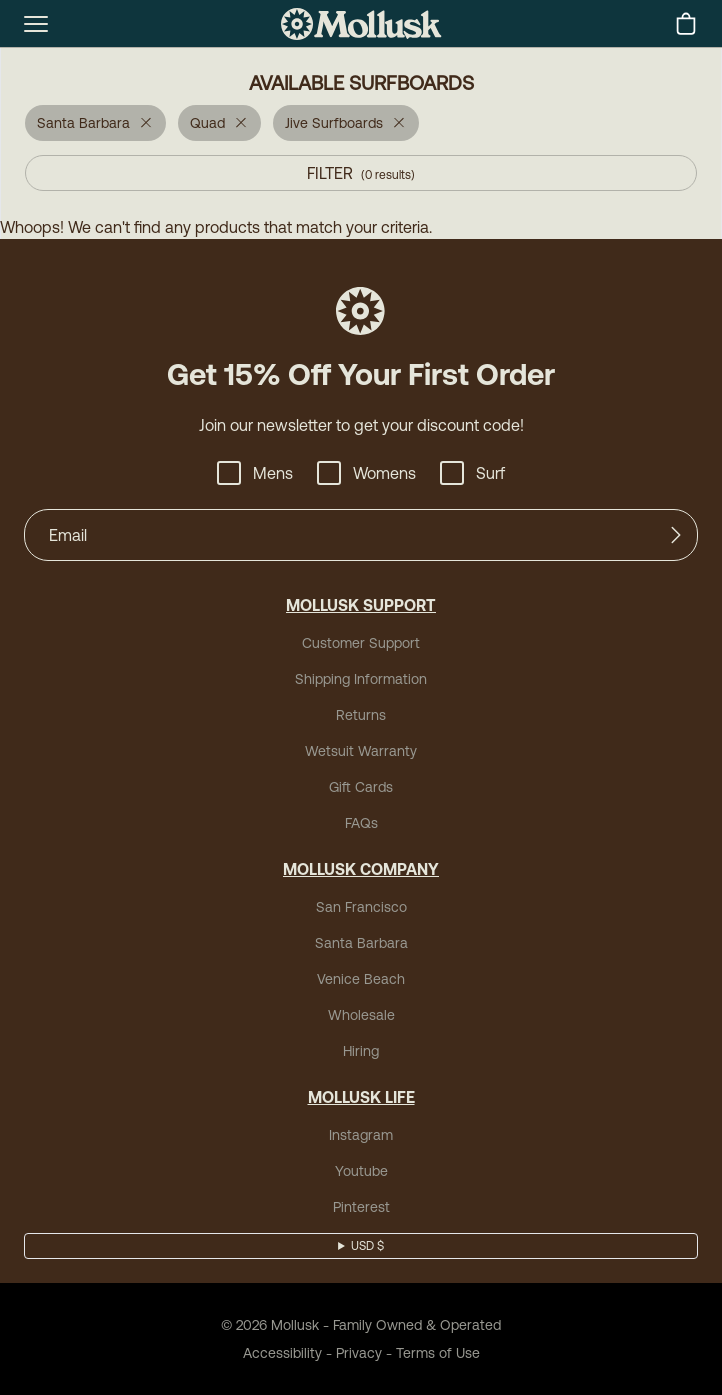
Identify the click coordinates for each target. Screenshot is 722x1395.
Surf (472, 473)
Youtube (361, 1171)
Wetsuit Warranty (361, 751)
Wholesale (361, 1015)
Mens (255, 473)
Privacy (359, 1353)
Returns (361, 715)
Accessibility (282, 1353)
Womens (366, 473)
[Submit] (676, 535)
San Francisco (361, 907)
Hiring (361, 1051)
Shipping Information (361, 679)
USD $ (367, 1246)
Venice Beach (361, 979)
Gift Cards (361, 787)
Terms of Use (438, 1353)
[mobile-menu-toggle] (36, 24)
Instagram (361, 1135)
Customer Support (361, 643)
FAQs (361, 823)
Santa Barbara (361, 943)
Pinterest (361, 1207)
